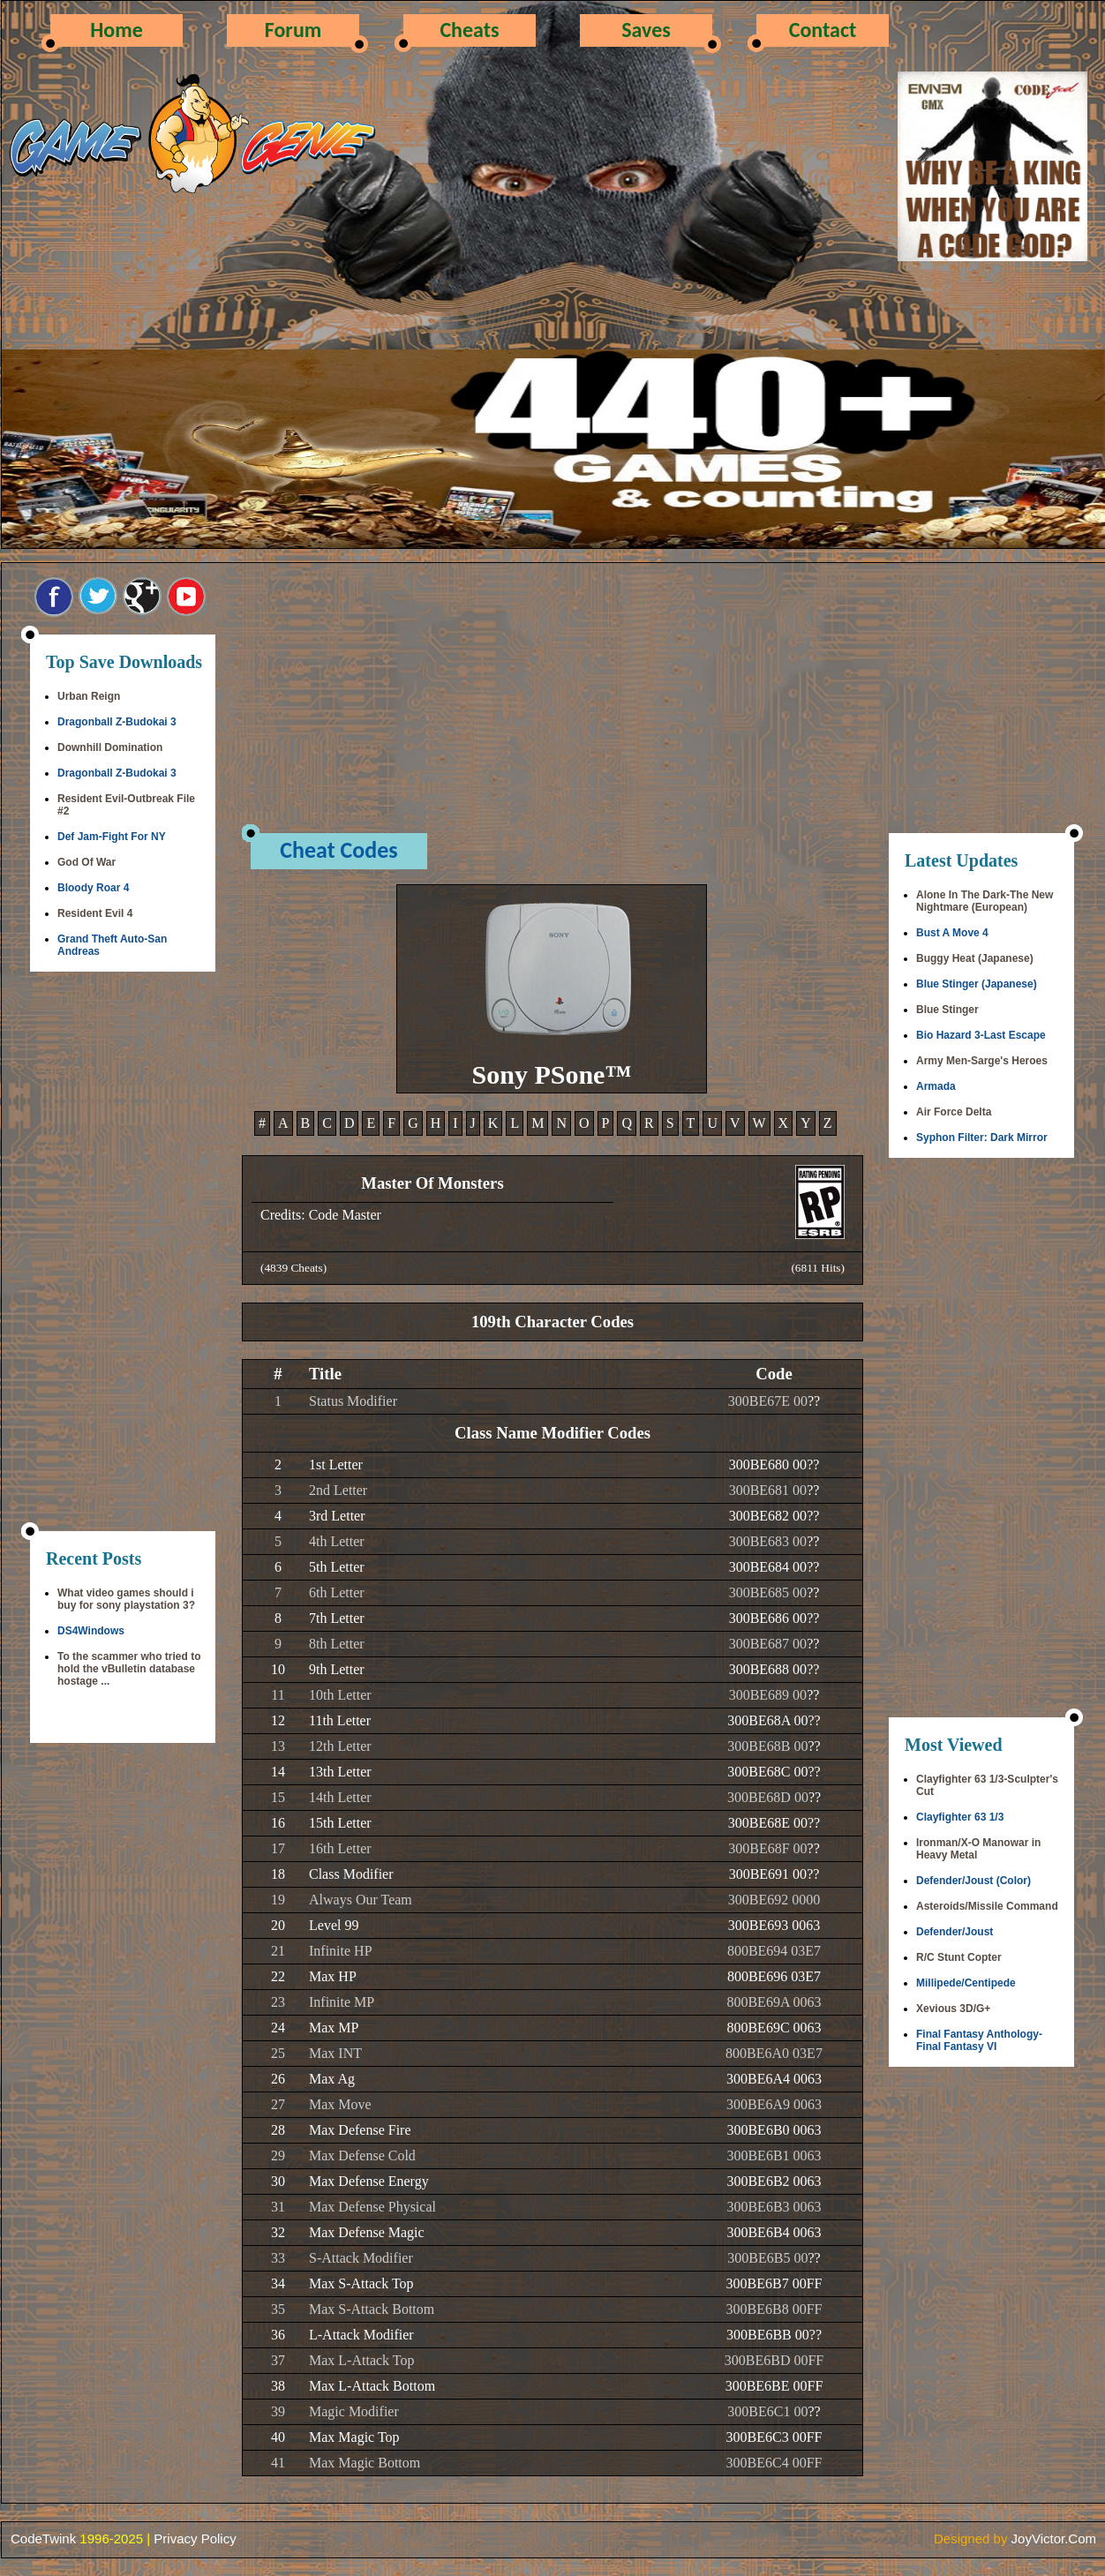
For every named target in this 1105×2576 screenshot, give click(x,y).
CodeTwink (43, 2538)
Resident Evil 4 (94, 913)
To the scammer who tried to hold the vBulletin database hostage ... (128, 1668)
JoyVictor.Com (1053, 2538)
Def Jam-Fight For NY (111, 836)
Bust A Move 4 (952, 933)
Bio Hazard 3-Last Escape (981, 1035)
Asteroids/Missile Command (987, 1906)
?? (814, 1400)
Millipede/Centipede (966, 1983)
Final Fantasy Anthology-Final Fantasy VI (979, 2040)
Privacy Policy (195, 2538)
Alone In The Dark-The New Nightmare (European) (984, 901)
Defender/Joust (954, 1932)
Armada (936, 1086)
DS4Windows (90, 1631)
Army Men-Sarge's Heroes (982, 1061)
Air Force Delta (953, 1112)
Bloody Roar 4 (93, 888)
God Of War (86, 862)
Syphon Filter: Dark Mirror (982, 1137)
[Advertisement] (122, 1253)
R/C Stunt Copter (959, 1957)
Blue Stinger (947, 1009)
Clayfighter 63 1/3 (960, 1817)
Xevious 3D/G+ (953, 2008)
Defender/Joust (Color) (973, 1880)
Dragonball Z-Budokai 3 (117, 722)
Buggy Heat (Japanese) (975, 958)
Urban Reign (88, 696)
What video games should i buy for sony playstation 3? (126, 1599)
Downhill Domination (109, 747)
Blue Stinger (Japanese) (976, 984)
